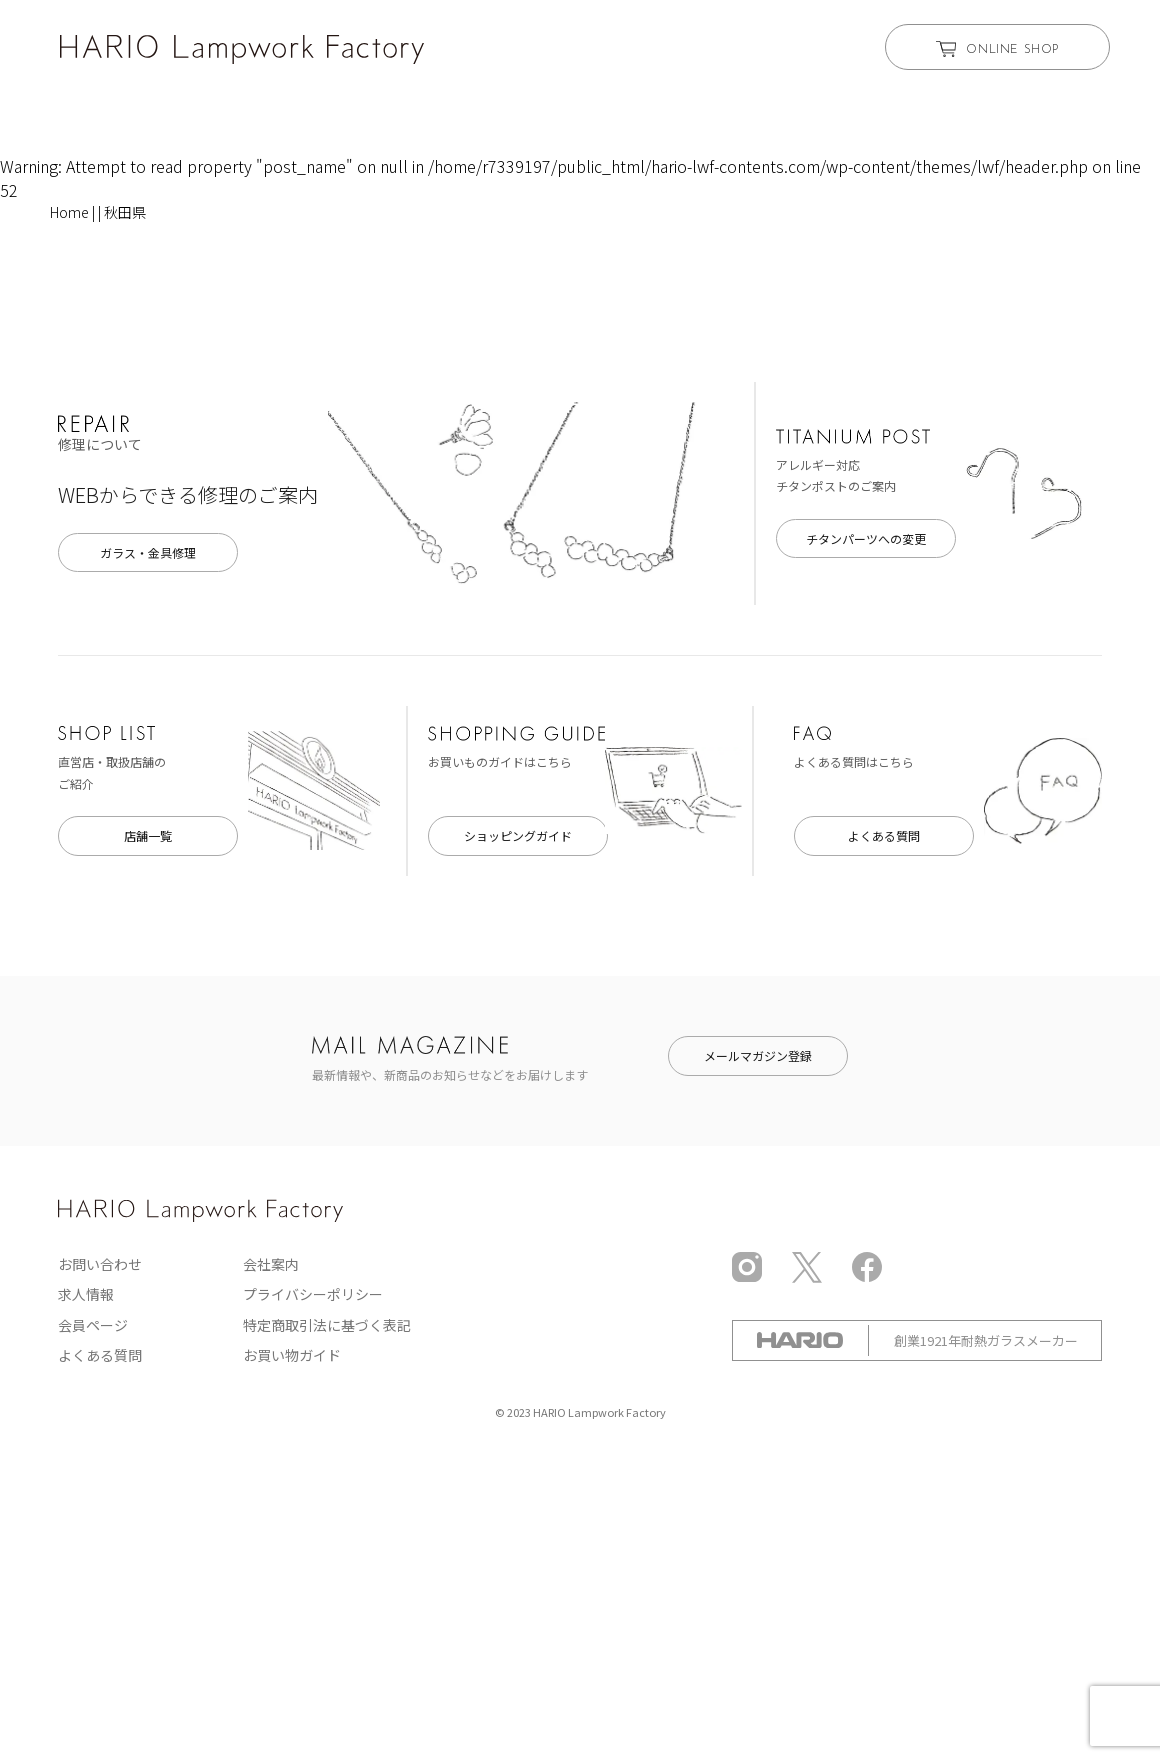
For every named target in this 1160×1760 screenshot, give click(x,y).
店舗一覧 (148, 835)
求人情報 (86, 1294)
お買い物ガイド (292, 1355)
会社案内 (271, 1264)
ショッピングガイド (518, 835)
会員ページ (93, 1325)
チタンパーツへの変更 (866, 538)
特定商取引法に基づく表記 (327, 1325)
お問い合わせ (100, 1264)
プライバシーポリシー (313, 1294)
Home (69, 212)
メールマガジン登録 (758, 1055)
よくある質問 (884, 835)
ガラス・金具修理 (148, 552)
